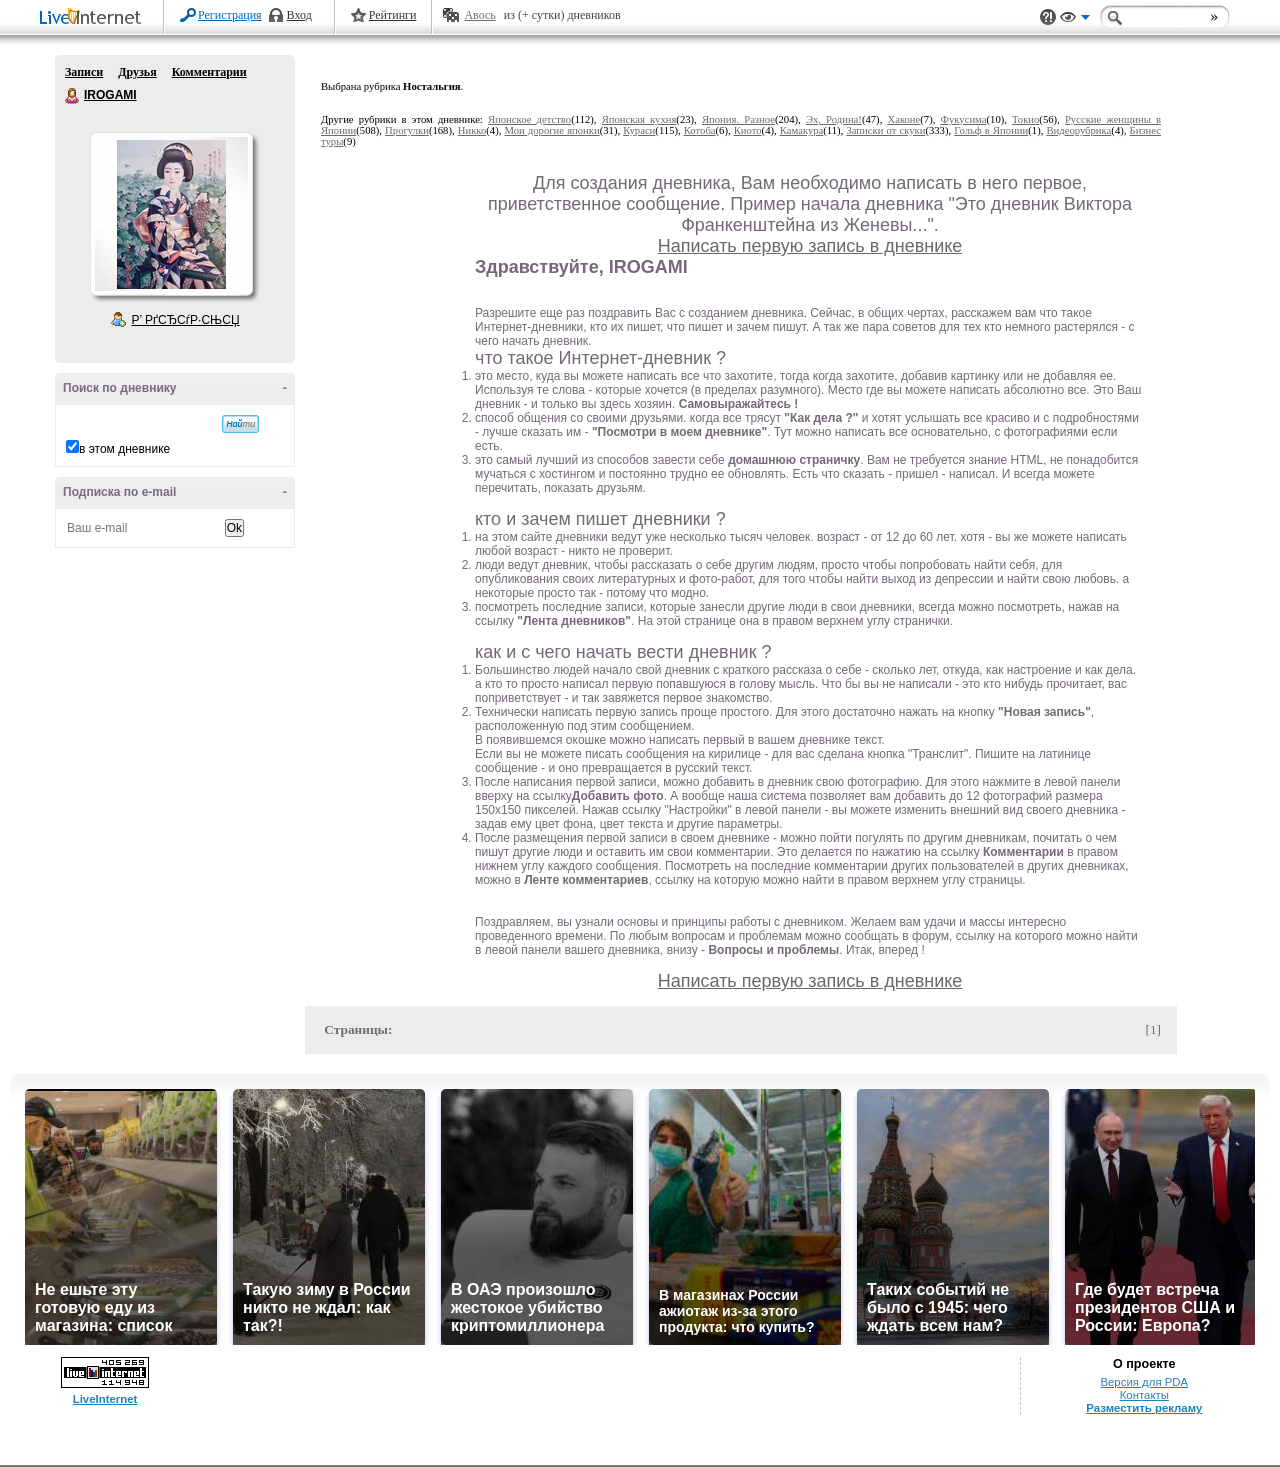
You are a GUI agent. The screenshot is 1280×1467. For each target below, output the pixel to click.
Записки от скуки (885, 130)
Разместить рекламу (1144, 1408)
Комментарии (209, 72)
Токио (1025, 119)
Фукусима (964, 119)
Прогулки (407, 130)
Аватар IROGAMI (171, 214)
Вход (299, 15)
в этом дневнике (124, 449)
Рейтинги (393, 15)
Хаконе (903, 119)
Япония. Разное (738, 119)
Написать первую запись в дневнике (810, 246)
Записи (84, 72)
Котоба (700, 130)
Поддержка (1048, 17)
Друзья (137, 72)
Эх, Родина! (834, 119)
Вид (1075, 20)
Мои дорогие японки (552, 130)
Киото (748, 130)
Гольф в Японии (991, 130)
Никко (472, 130)
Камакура (802, 130)
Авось (479, 15)
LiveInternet (94, 18)
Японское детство (529, 119)
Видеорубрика (1078, 130)
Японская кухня (639, 119)
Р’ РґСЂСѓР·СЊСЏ (186, 320)
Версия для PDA (1144, 1382)
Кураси (639, 130)
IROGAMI (73, 96)
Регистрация (230, 15)
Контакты (1144, 1395)
